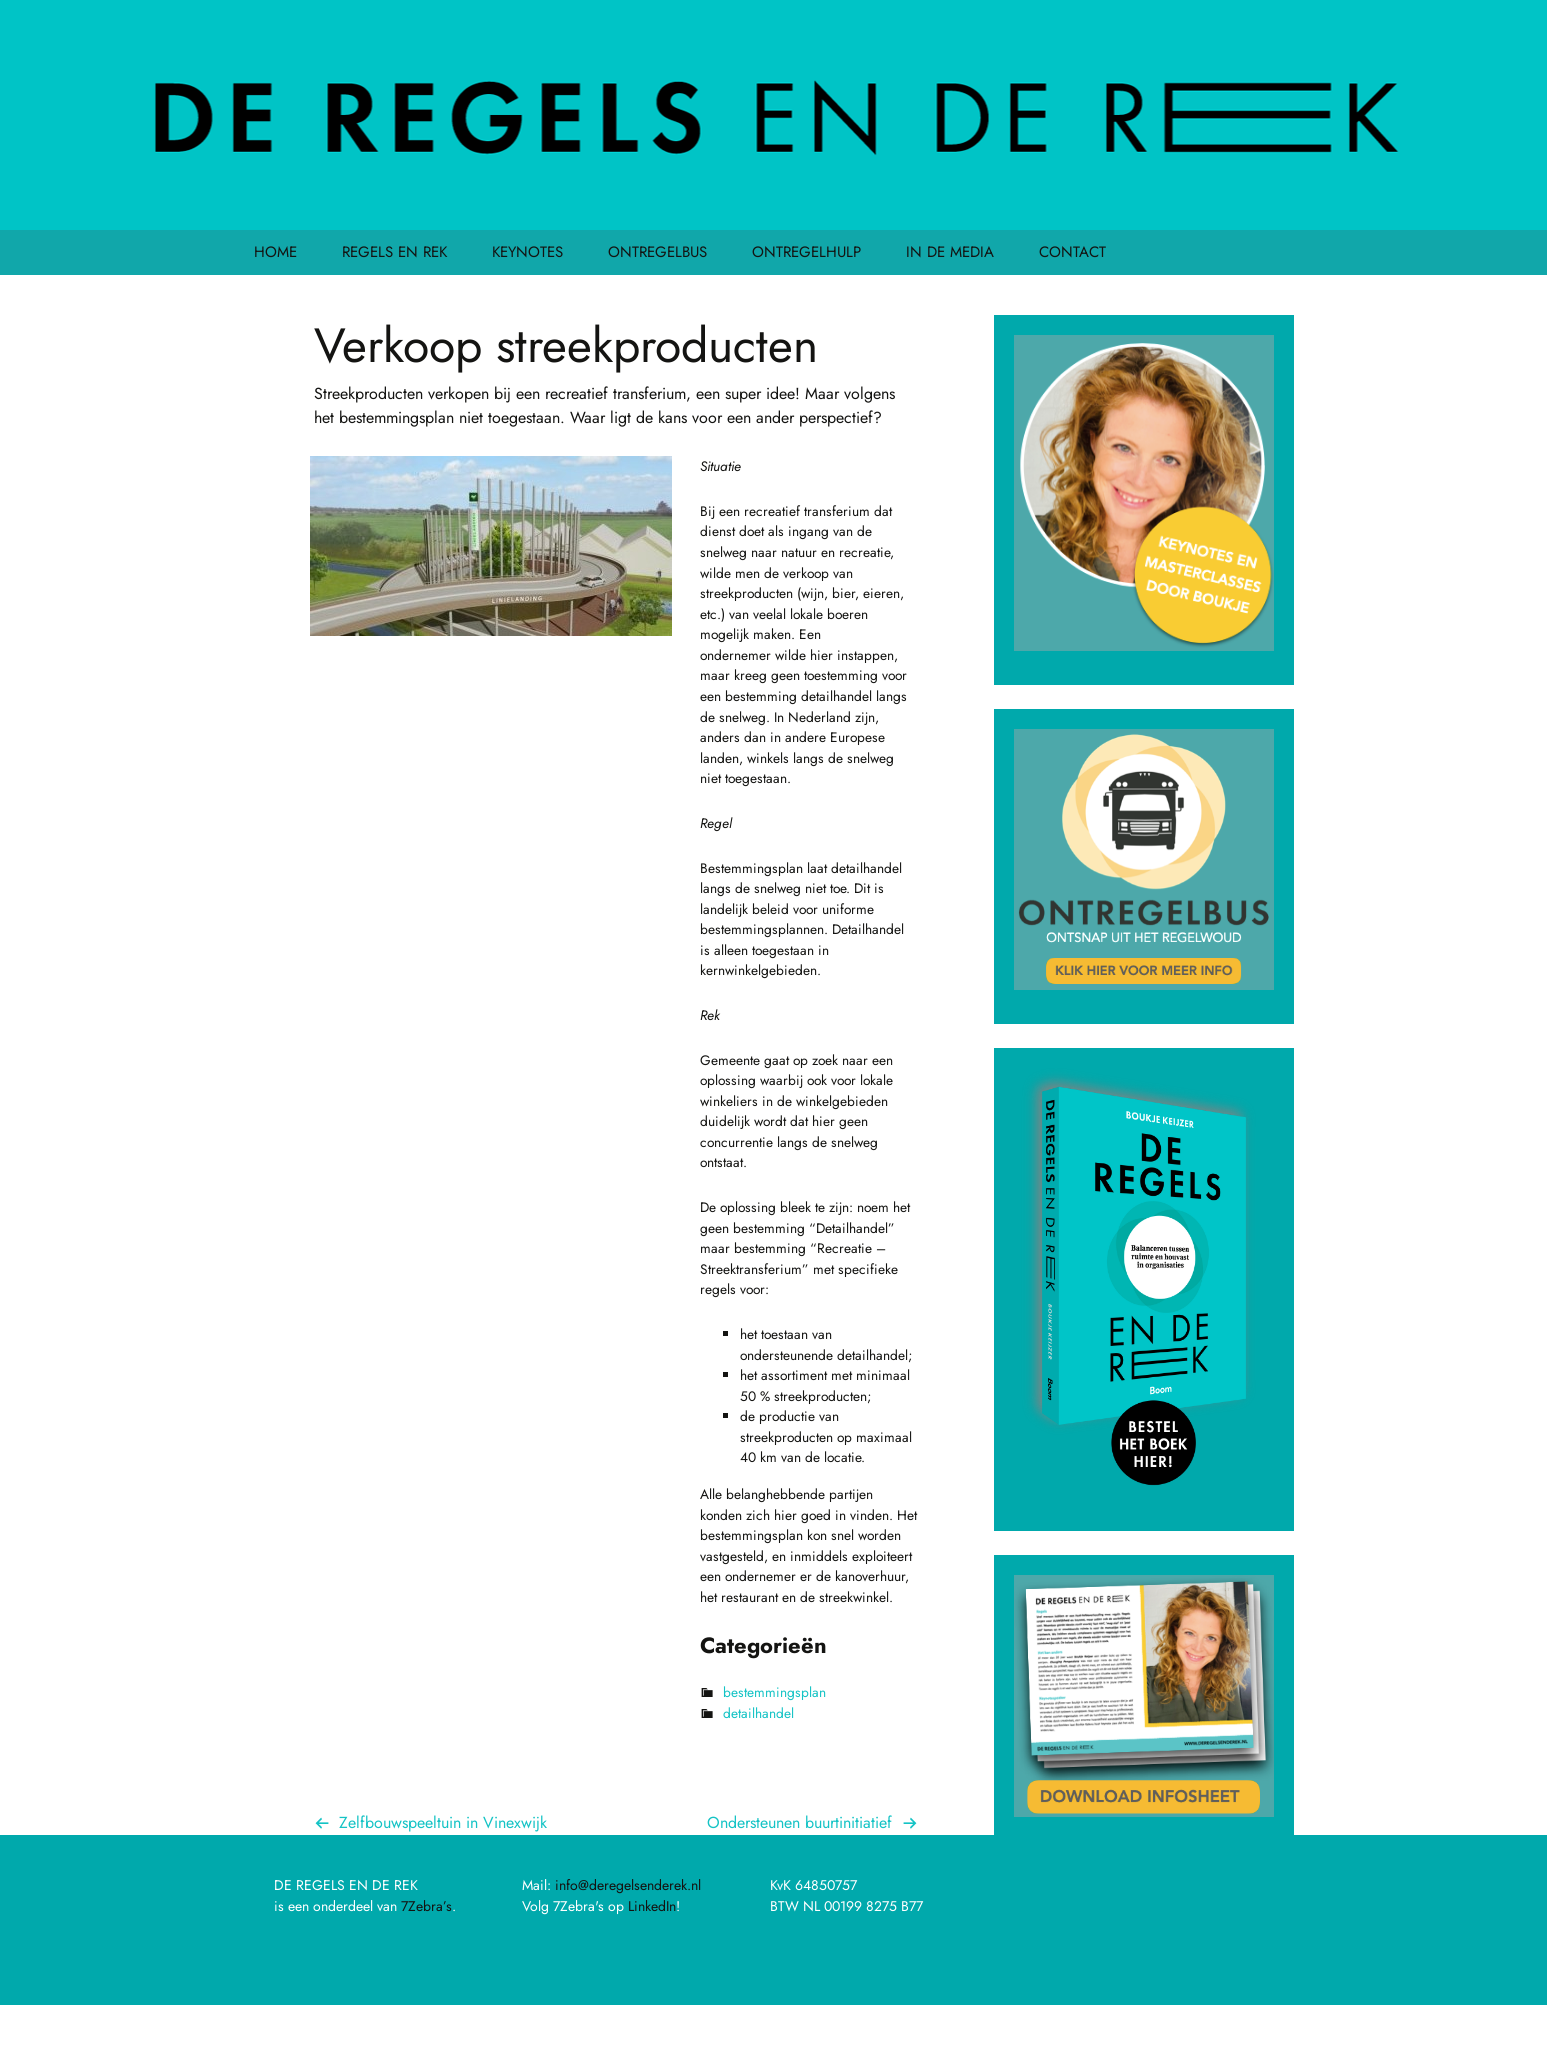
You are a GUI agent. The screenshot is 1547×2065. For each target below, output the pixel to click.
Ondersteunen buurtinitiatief (799, 1822)
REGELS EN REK (394, 252)
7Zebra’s (426, 1906)
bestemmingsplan (774, 1692)
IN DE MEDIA (950, 252)
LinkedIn (652, 1906)
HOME (275, 252)
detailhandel (758, 1713)
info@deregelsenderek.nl (628, 1885)
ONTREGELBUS (657, 252)
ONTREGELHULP (806, 252)
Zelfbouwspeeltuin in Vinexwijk (443, 1822)
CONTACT (1072, 252)
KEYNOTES (527, 252)
